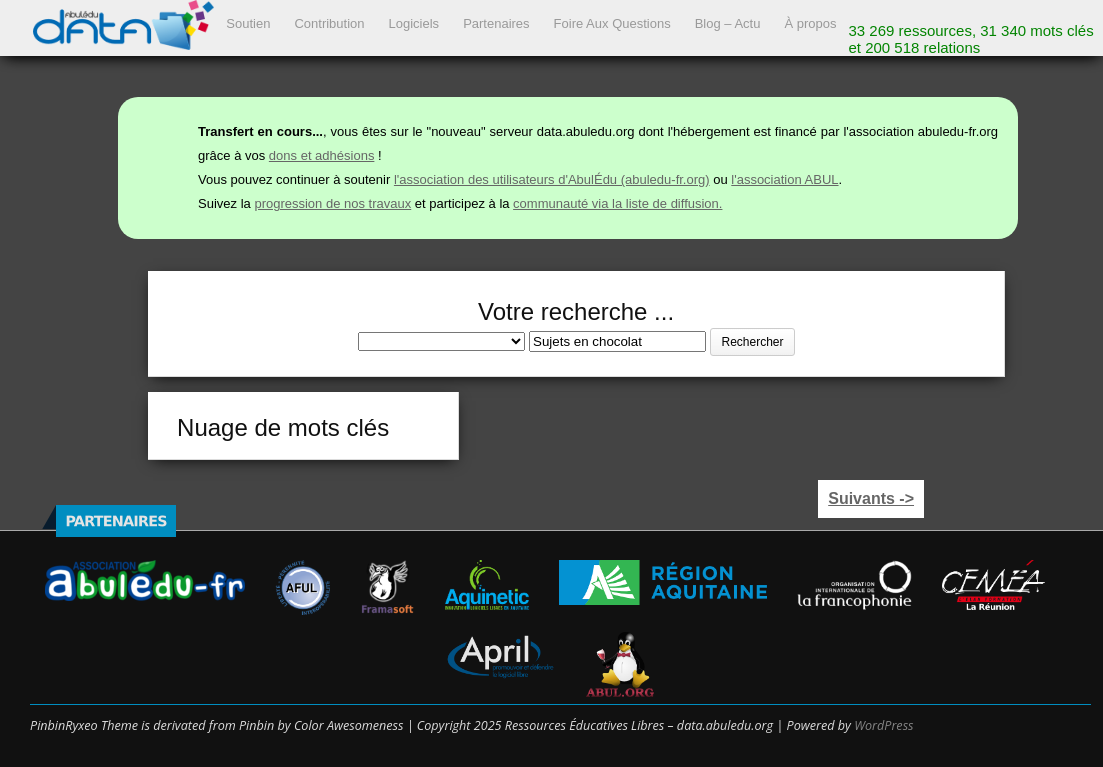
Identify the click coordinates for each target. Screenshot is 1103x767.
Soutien (248, 23)
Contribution (329, 23)
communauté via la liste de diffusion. (617, 203)
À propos (810, 23)
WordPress (883, 725)
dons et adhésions (322, 155)
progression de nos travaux (332, 203)
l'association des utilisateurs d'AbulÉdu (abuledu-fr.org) (552, 179)
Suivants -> (871, 498)
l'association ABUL (784, 179)
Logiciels (414, 23)
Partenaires (496, 23)
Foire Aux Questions (612, 23)
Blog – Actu (728, 23)
